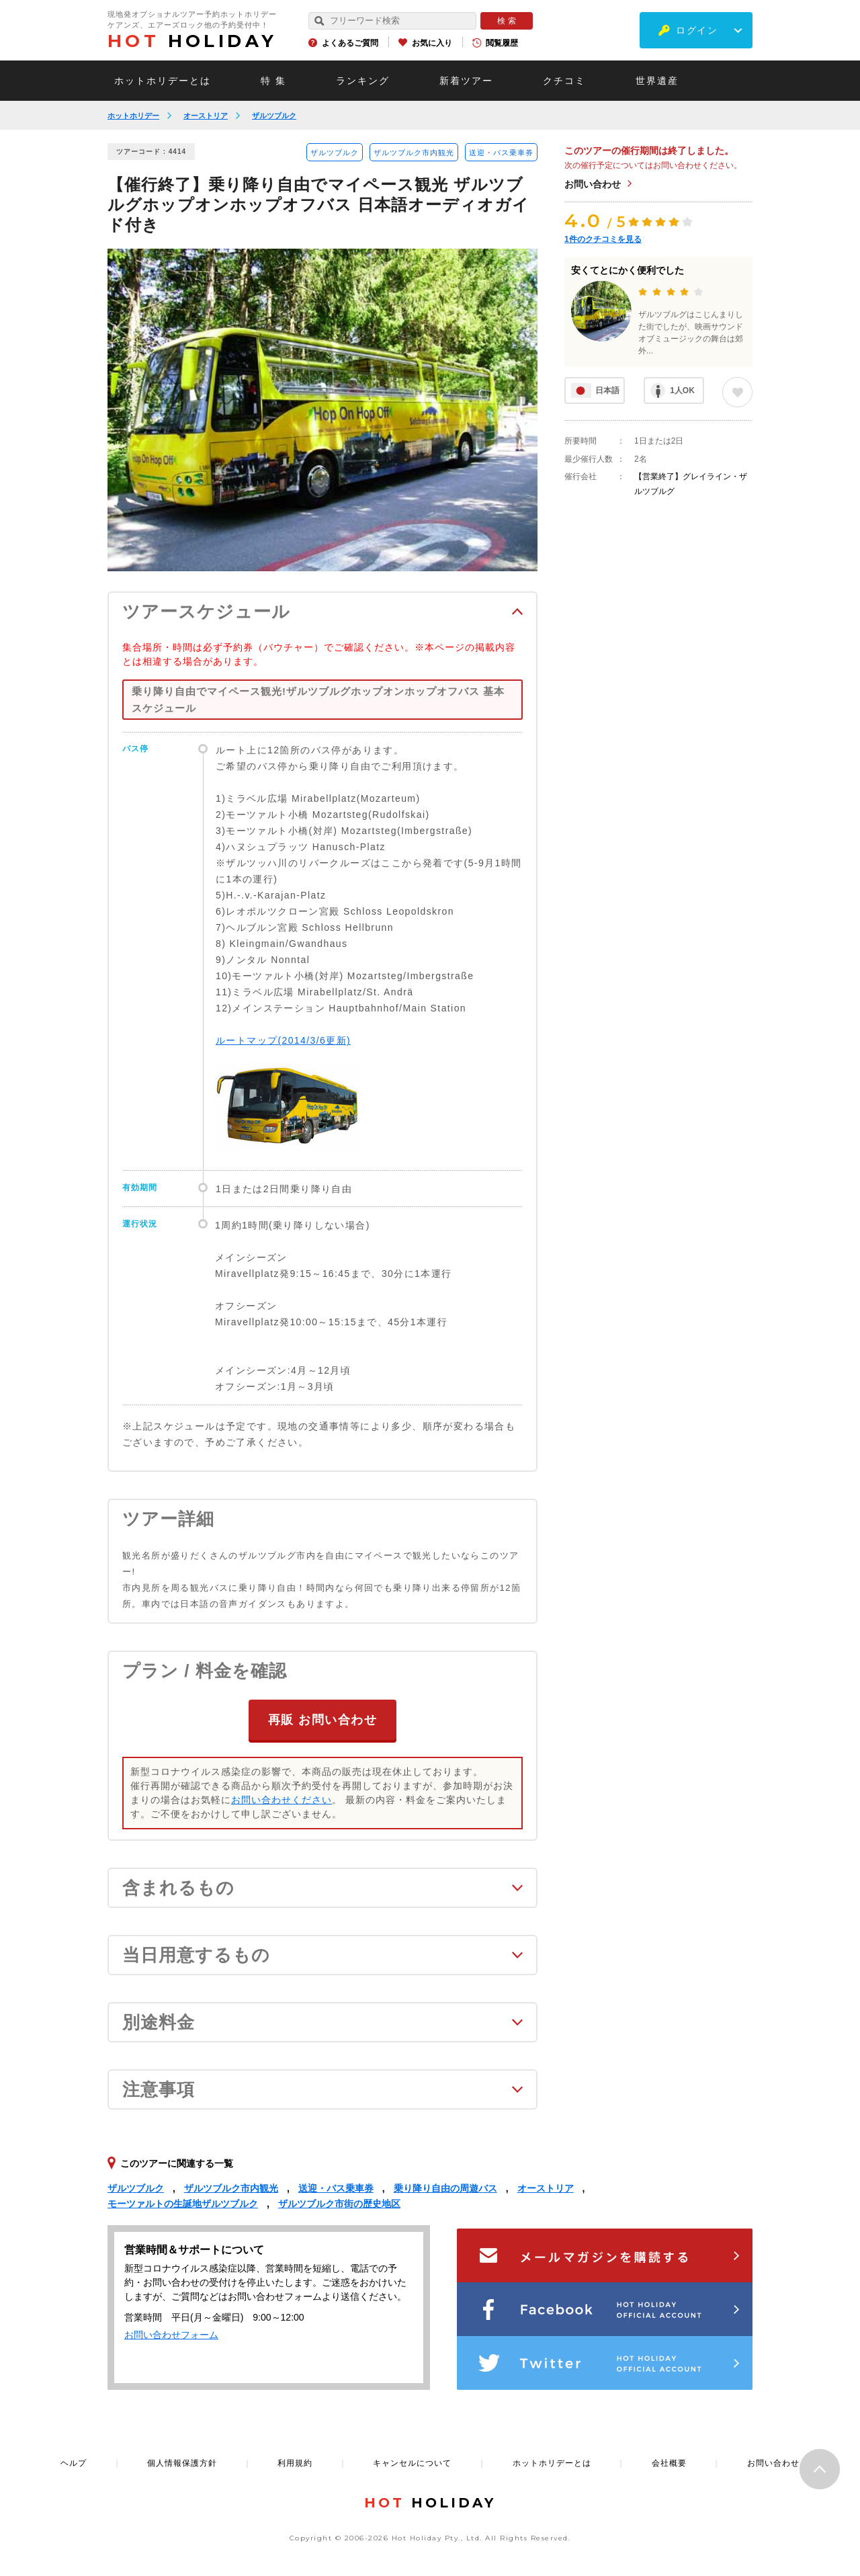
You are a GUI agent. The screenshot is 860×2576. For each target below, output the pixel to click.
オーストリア (205, 116)
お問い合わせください (281, 1799)
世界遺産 (657, 80)
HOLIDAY (192, 41)
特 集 (273, 80)
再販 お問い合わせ (323, 1719)
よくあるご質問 (350, 43)
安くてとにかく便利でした (627, 270)
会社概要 (669, 2462)
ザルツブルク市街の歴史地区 (339, 2203)
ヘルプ (73, 2462)
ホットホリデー (133, 116)
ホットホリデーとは (162, 80)
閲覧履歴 (502, 43)
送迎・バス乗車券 (501, 153)
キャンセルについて (412, 2462)
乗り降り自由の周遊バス (445, 2187)
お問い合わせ (592, 184)
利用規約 (294, 2462)
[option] (323, 410)
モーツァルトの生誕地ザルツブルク (183, 2203)
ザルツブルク (274, 116)
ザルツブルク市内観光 (414, 153)
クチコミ (564, 80)
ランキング (363, 80)
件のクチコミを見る (603, 239)
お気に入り (432, 43)
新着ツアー (466, 80)
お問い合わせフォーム (171, 2334)
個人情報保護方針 (182, 2462)
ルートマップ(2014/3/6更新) (283, 1039)
